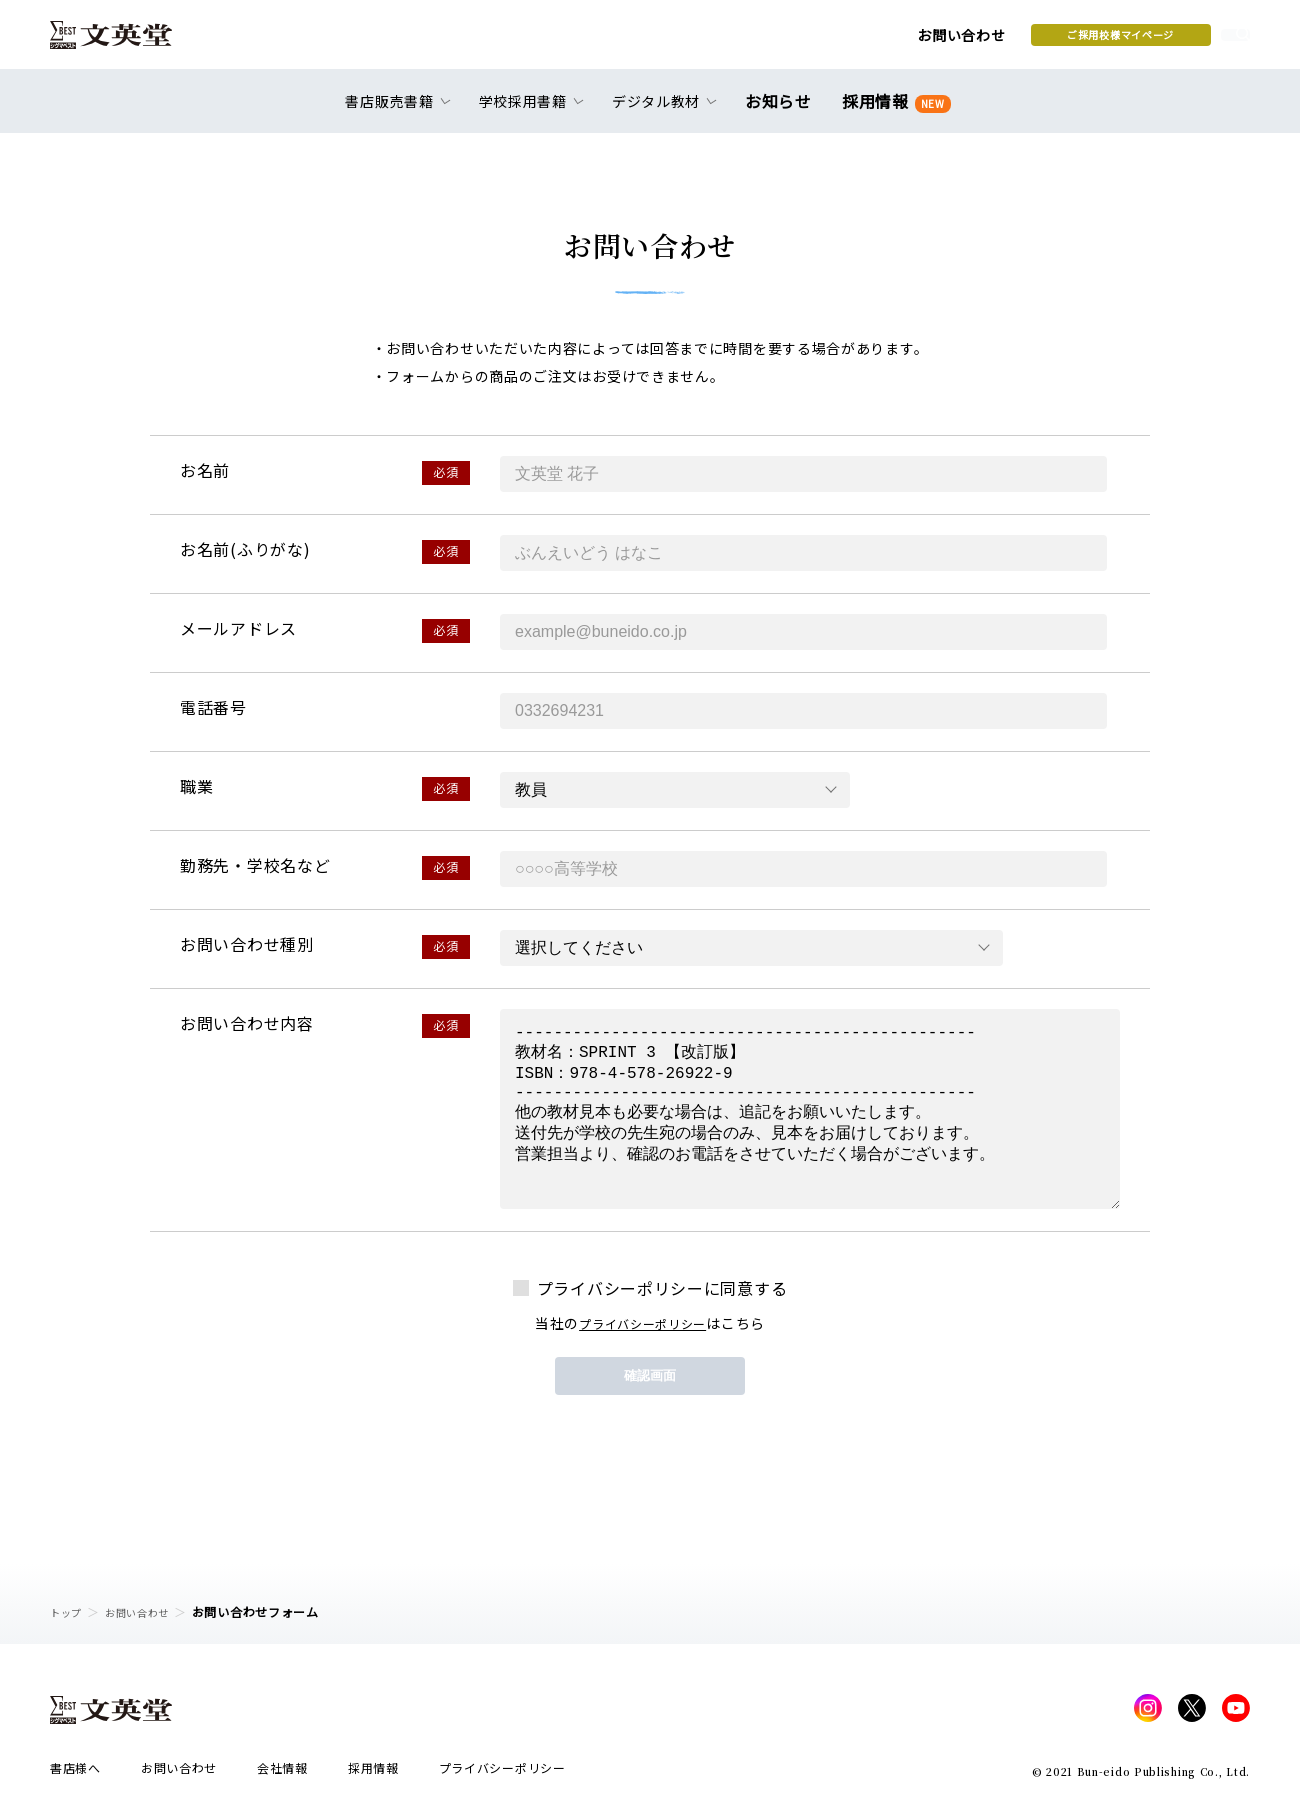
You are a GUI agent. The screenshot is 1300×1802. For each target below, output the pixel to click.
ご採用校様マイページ (960, 41)
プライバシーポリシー (642, 1323)
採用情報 (892, 112)
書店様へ (75, 1773)
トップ (69, 1611)
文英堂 (128, 42)
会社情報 (282, 1773)
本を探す (1160, 41)
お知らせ (782, 112)
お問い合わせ (801, 42)
